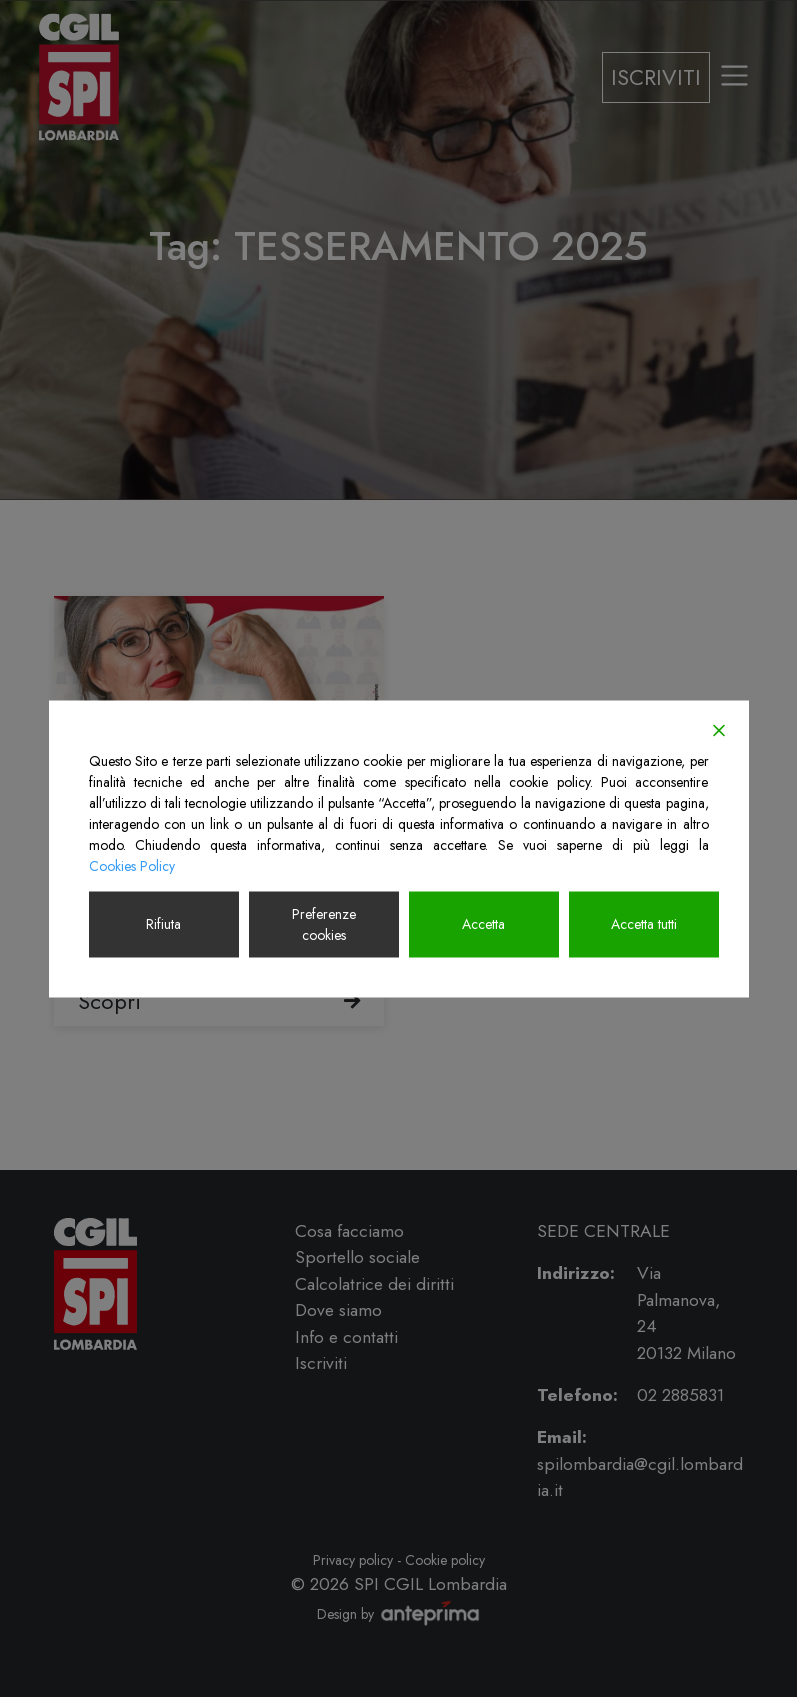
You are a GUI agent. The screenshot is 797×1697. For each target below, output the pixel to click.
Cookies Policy (132, 865)
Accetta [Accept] (483, 924)
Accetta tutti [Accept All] (644, 924)
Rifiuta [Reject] (163, 924)
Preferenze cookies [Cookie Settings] (324, 923)
